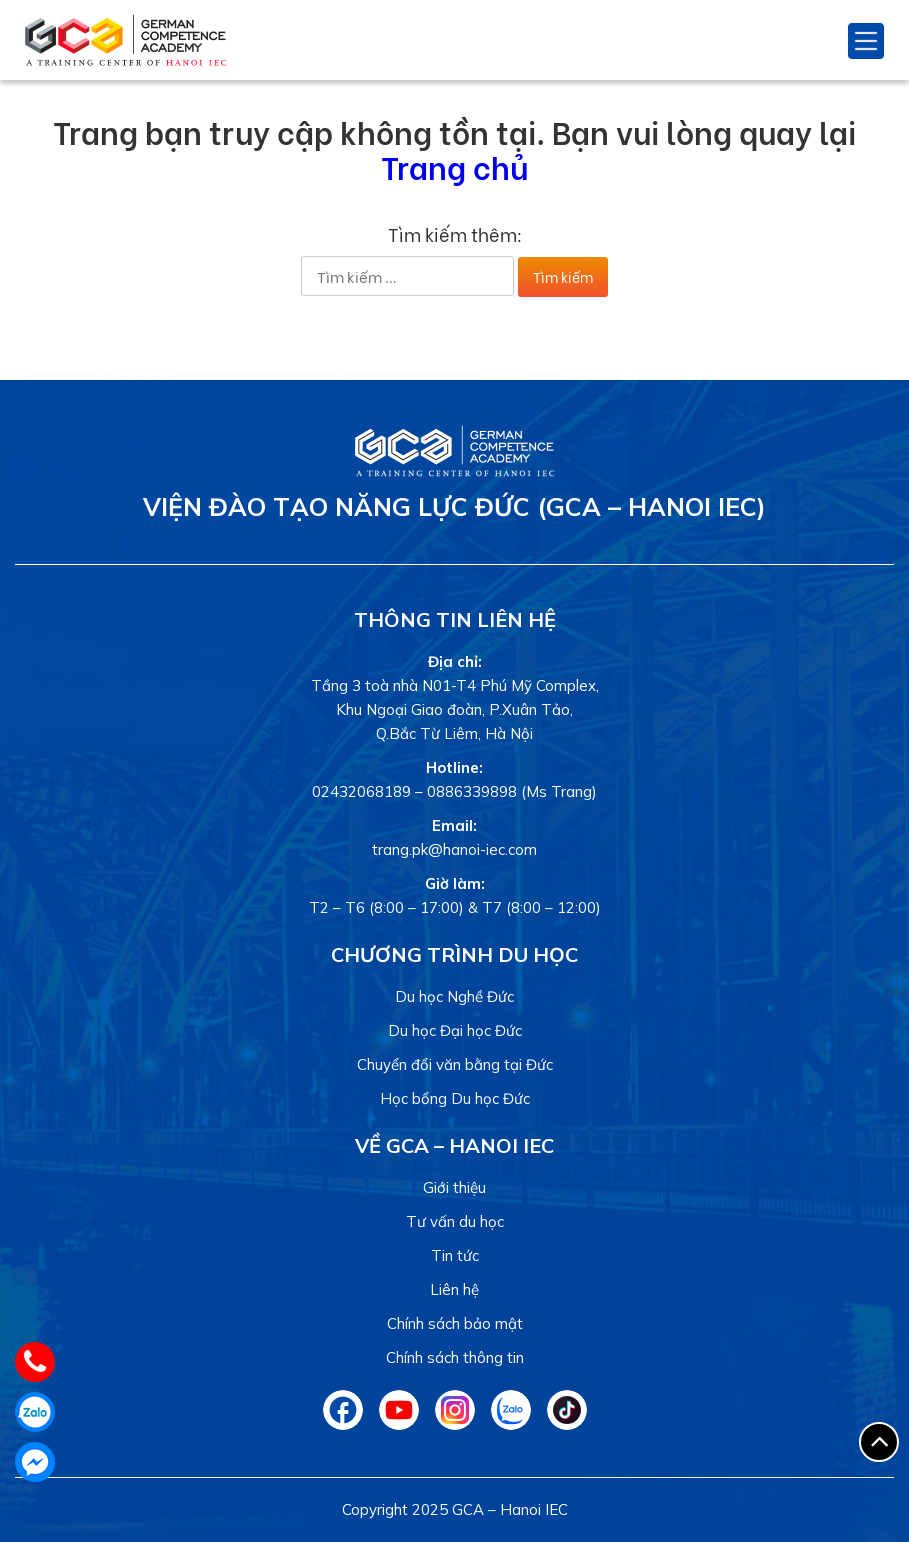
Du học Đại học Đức (455, 1030)
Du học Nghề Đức (454, 996)
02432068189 (361, 791)
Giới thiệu (454, 1187)
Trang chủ (454, 165)
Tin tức (455, 1255)
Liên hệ (454, 1289)
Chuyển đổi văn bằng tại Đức (455, 1064)
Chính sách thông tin (455, 1357)
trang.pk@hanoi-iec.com (454, 849)
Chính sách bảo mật (455, 1323)
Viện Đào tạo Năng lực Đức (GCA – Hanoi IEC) (454, 506)
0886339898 (472, 791)
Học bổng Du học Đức (455, 1098)
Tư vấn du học (455, 1221)
